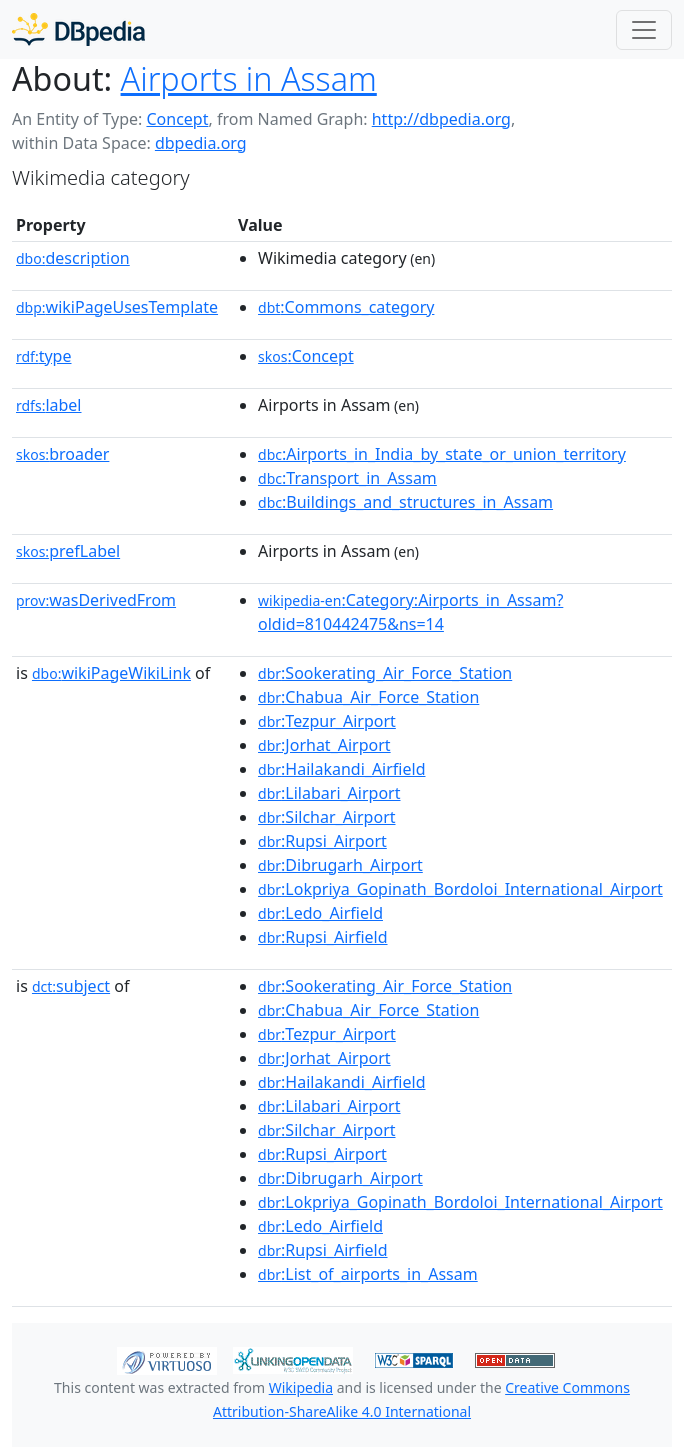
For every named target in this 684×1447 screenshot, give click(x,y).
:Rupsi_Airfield (322, 937)
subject (71, 986)
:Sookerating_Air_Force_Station (385, 673)
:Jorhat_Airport (324, 745)
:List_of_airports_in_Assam (368, 1274)
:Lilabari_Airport (329, 793)
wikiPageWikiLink (111, 673)
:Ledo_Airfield (320, 913)
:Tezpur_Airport (327, 721)
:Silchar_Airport (326, 817)
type (44, 356)
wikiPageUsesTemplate (117, 307)
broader (62, 454)
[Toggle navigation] (644, 30)
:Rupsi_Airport (322, 841)
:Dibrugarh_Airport (340, 865)
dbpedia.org (201, 143)
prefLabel (68, 551)
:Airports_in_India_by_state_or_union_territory (442, 454)
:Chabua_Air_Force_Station (368, 697)
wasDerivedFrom (96, 600)
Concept (177, 119)
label (49, 405)
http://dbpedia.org (441, 119)
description (73, 258)
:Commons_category (346, 307)
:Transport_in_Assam (347, 478)
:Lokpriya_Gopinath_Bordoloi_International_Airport (460, 889)
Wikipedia (301, 1387)
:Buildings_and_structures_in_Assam (405, 502)
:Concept (306, 356)
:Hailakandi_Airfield (341, 769)
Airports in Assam (249, 78)
